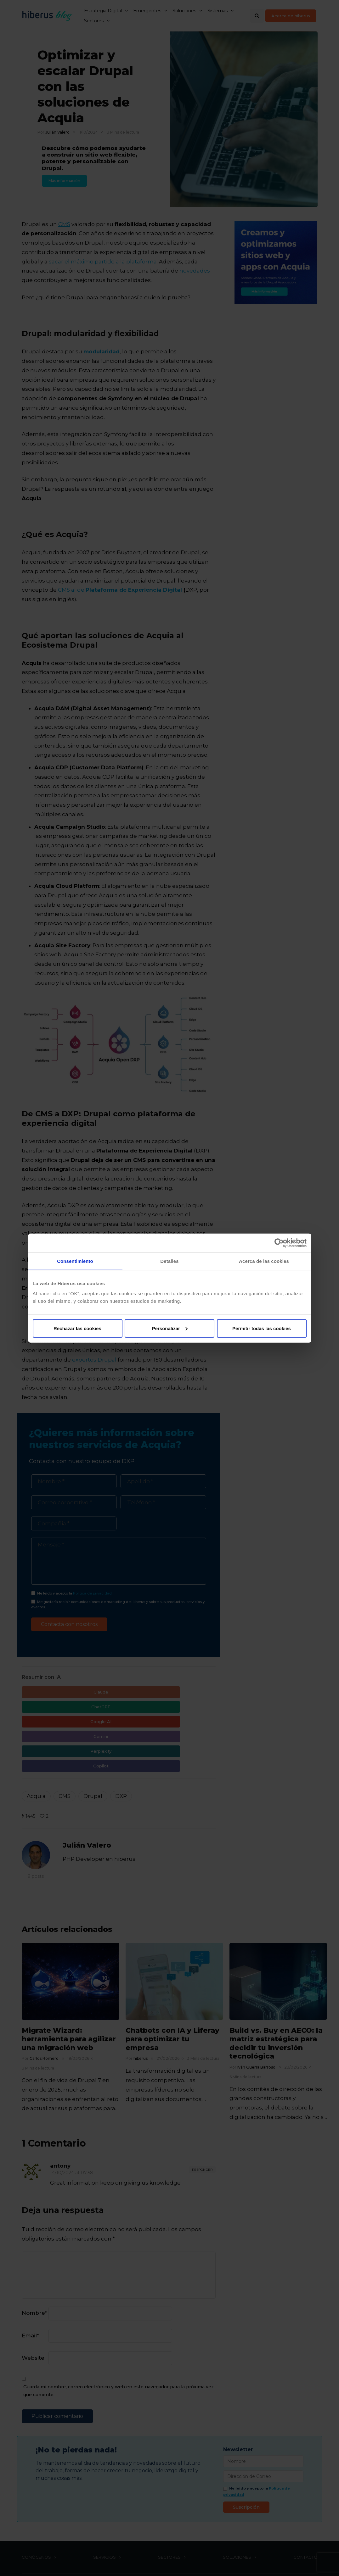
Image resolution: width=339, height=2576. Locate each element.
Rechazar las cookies (77, 1328)
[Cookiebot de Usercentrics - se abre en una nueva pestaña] (279, 1243)
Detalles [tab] (169, 1261)
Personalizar (170, 1328)
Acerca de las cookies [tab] (264, 1261)
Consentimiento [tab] (75, 1261)
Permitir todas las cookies (261, 1328)
